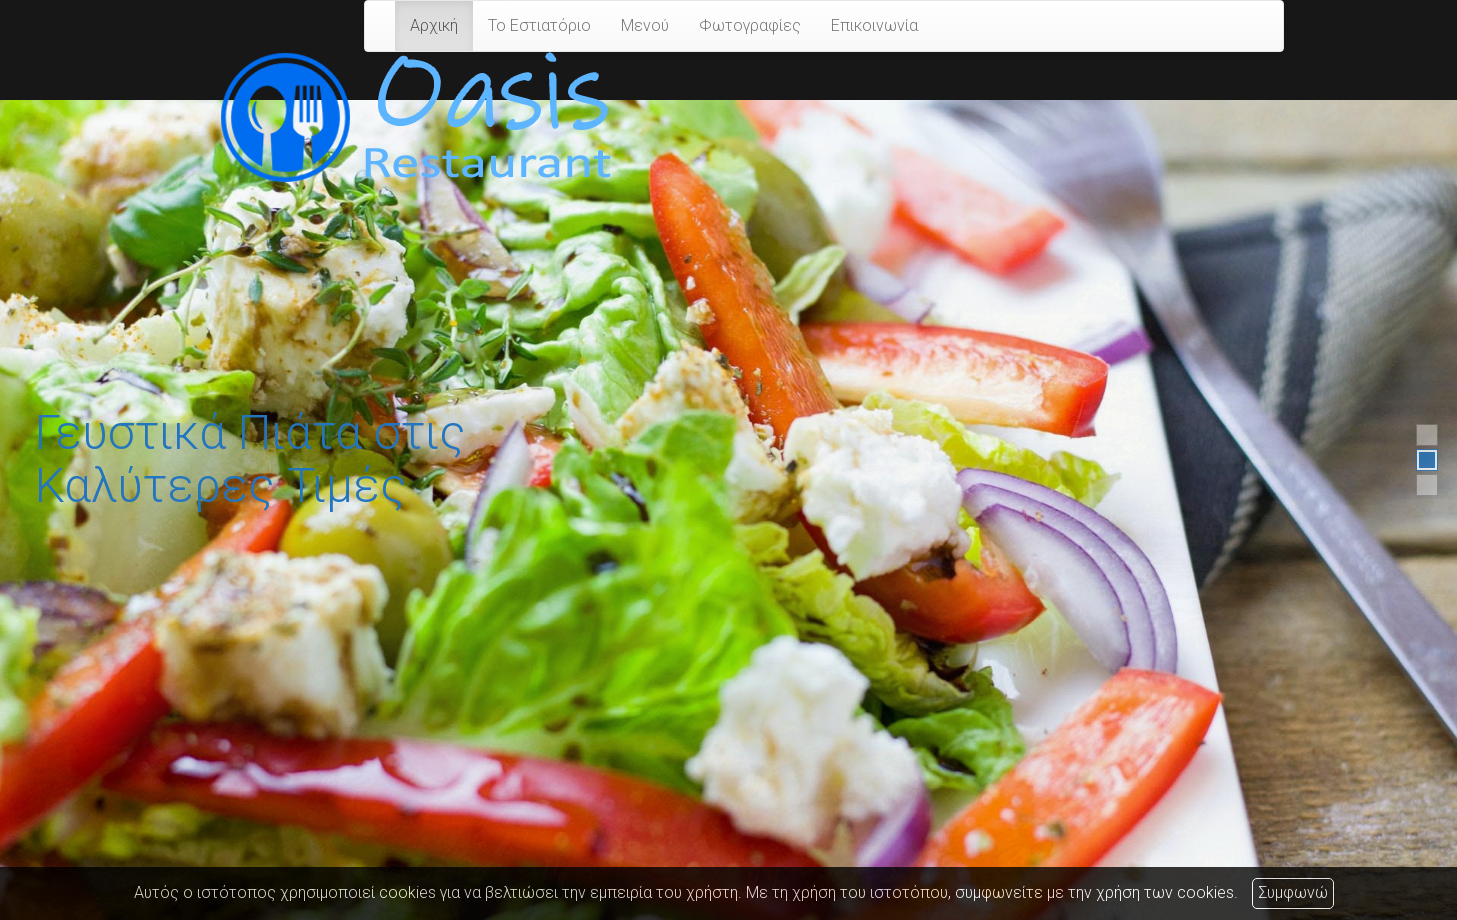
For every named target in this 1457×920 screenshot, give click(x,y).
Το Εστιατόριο (539, 25)
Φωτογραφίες (750, 25)
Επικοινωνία (874, 25)
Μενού (645, 25)
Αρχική (434, 25)
